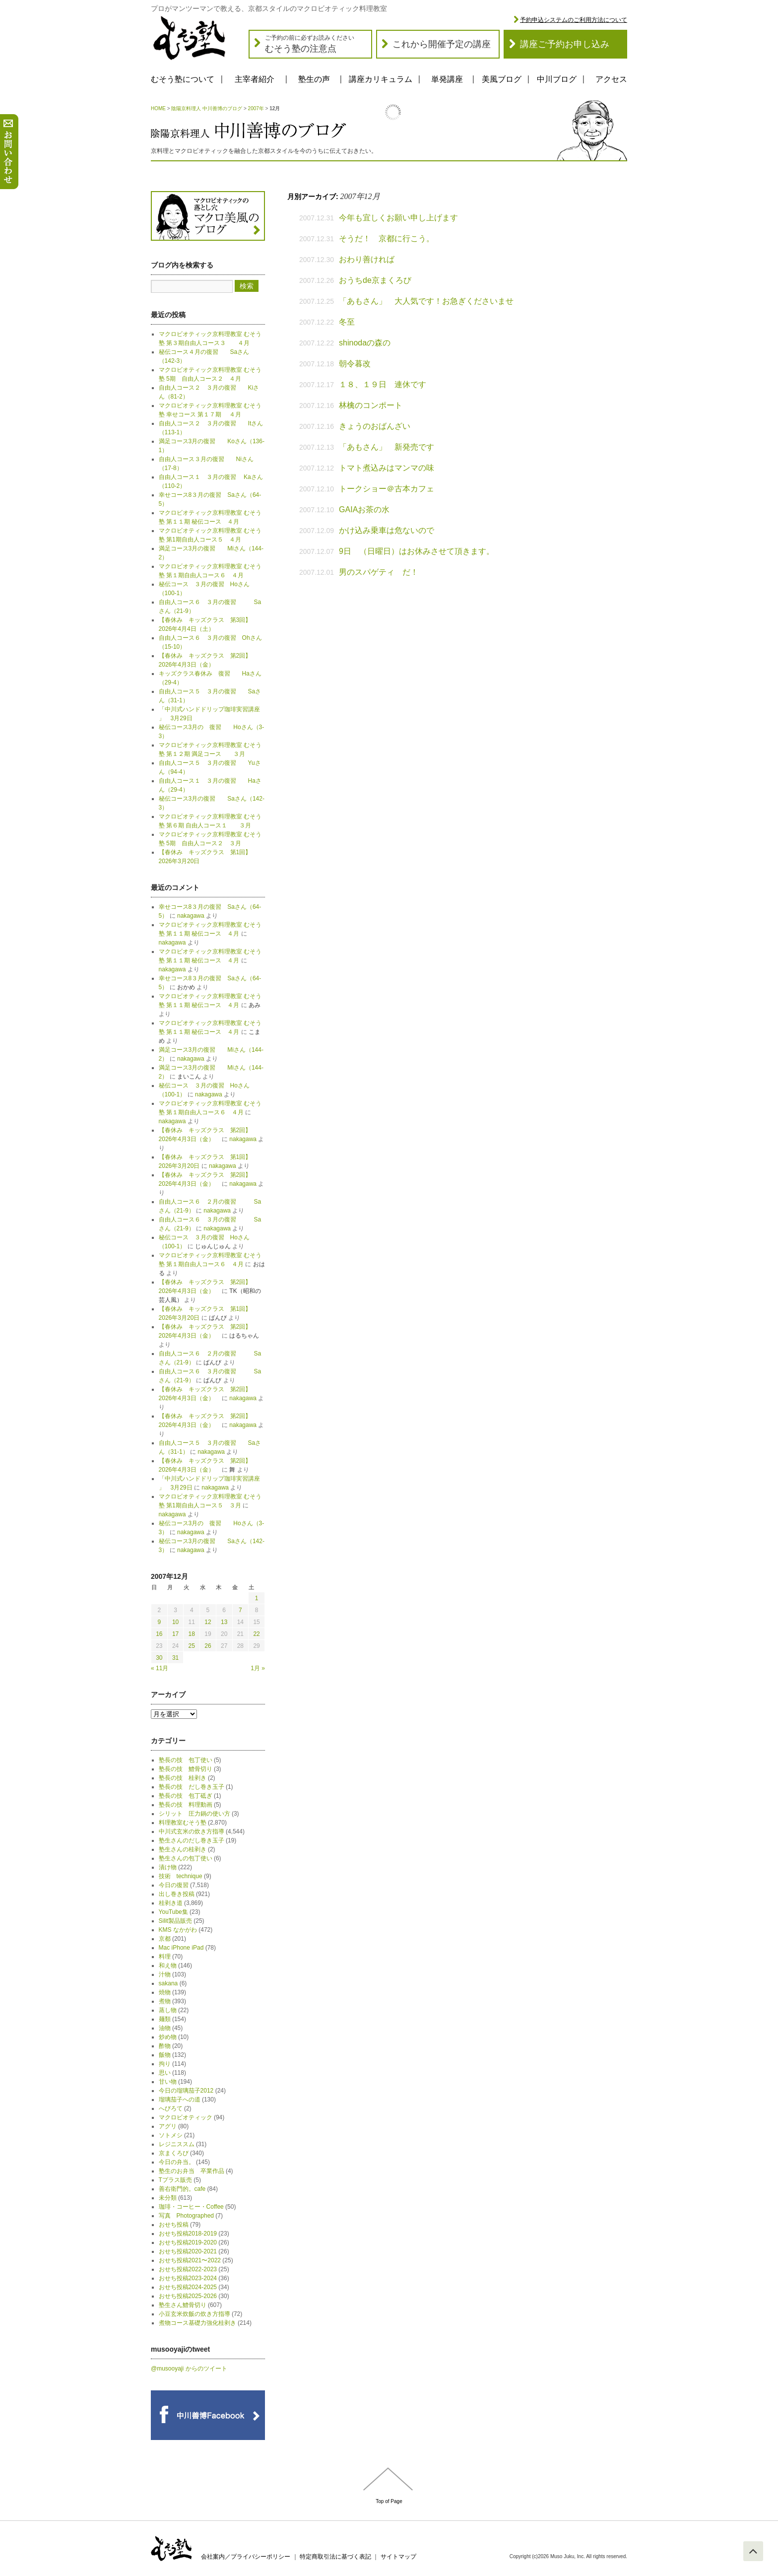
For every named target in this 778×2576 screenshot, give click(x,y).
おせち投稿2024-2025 (188, 2287)
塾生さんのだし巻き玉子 (191, 1840)
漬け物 (168, 1867)
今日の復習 (174, 1885)
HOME (158, 108)
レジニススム (176, 2144)
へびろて (171, 2108)
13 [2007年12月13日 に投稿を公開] (224, 1622)
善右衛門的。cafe (182, 2188)
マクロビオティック (185, 2117)
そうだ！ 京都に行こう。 (386, 238)
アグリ (168, 2126)
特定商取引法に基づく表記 (335, 2556)
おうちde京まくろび (375, 280)
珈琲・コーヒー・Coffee (191, 2206)
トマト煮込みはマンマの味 (386, 468)
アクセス (611, 79)
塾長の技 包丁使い (185, 1760)
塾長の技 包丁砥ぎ (185, 1795)
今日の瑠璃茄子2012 (186, 2090)
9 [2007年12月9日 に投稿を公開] (159, 1622)
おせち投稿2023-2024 (188, 2278)
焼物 (165, 1992)
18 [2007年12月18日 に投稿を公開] (192, 1633)
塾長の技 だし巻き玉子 (191, 1786)
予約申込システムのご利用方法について (573, 19)
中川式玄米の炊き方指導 (191, 1831)
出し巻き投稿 (176, 1894)
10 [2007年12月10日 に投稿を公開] (175, 1622)
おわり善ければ (366, 259)
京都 (165, 1938)
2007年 (256, 108)
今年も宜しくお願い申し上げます (398, 217)
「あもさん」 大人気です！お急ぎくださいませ (426, 301)
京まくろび (174, 2153)
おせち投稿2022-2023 (188, 2269)
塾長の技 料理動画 (185, 1804)
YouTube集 (173, 1911)
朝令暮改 (355, 363)
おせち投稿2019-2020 (188, 2242)
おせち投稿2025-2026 (188, 2296)
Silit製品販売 (175, 1920)
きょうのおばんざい (374, 426)
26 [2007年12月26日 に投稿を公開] (207, 1645)
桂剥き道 (171, 1902)
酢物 (165, 2045)
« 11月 (159, 1668)
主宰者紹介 (254, 79)
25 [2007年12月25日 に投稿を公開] (192, 1645)
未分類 (168, 2197)
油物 (165, 2028)
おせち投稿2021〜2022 (190, 2260)
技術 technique (180, 1876)
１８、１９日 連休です (382, 384)
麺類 (165, 2019)
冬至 (347, 322)
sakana (168, 1983)
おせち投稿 (174, 2224)
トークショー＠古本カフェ (386, 488)
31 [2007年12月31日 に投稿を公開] (175, 1657)
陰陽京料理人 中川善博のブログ (206, 108)
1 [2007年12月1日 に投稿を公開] (257, 1598)
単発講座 (447, 79)
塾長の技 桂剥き (182, 1777)
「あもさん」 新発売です (386, 447)
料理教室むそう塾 (182, 1822)
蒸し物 (168, 2010)
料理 (165, 1956)
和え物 (168, 1965)
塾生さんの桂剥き (182, 1849)
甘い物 (168, 2081)
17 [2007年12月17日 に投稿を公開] (175, 1633)
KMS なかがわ (178, 1929)
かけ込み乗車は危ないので (386, 530)
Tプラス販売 (175, 2179)
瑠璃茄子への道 (179, 2099)
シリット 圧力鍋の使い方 (194, 1813)
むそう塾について (182, 79)
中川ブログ (557, 79)
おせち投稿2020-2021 (188, 2251)
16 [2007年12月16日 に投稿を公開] (159, 1633)
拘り (165, 2063)
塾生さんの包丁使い (185, 1858)
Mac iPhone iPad (181, 1947)
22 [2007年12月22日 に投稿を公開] (256, 1633)
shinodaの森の (364, 343)
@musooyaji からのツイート (189, 2368)
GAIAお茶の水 (364, 509)
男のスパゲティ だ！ (378, 572)
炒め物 (168, 2037)
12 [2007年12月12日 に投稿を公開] (207, 1622)
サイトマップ (398, 2556)
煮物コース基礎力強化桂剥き (197, 2322)
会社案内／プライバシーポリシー (245, 2556)
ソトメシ (171, 2135)
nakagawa (190, 915)
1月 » (258, 1668)
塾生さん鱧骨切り (182, 2305)
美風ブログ (501, 79)
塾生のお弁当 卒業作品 (191, 2171)
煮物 (165, 2001)
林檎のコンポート (370, 405)
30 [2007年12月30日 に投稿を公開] (159, 1657)
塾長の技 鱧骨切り (185, 1768)
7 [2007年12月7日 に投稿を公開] (240, 1610)
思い (165, 2072)
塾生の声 (314, 79)
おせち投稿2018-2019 (188, 2233)
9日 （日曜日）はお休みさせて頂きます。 (416, 551)
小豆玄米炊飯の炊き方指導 (194, 2313)
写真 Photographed (186, 2215)
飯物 (165, 2054)
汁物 (165, 1974)
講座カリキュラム (380, 79)
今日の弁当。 (176, 2162)
